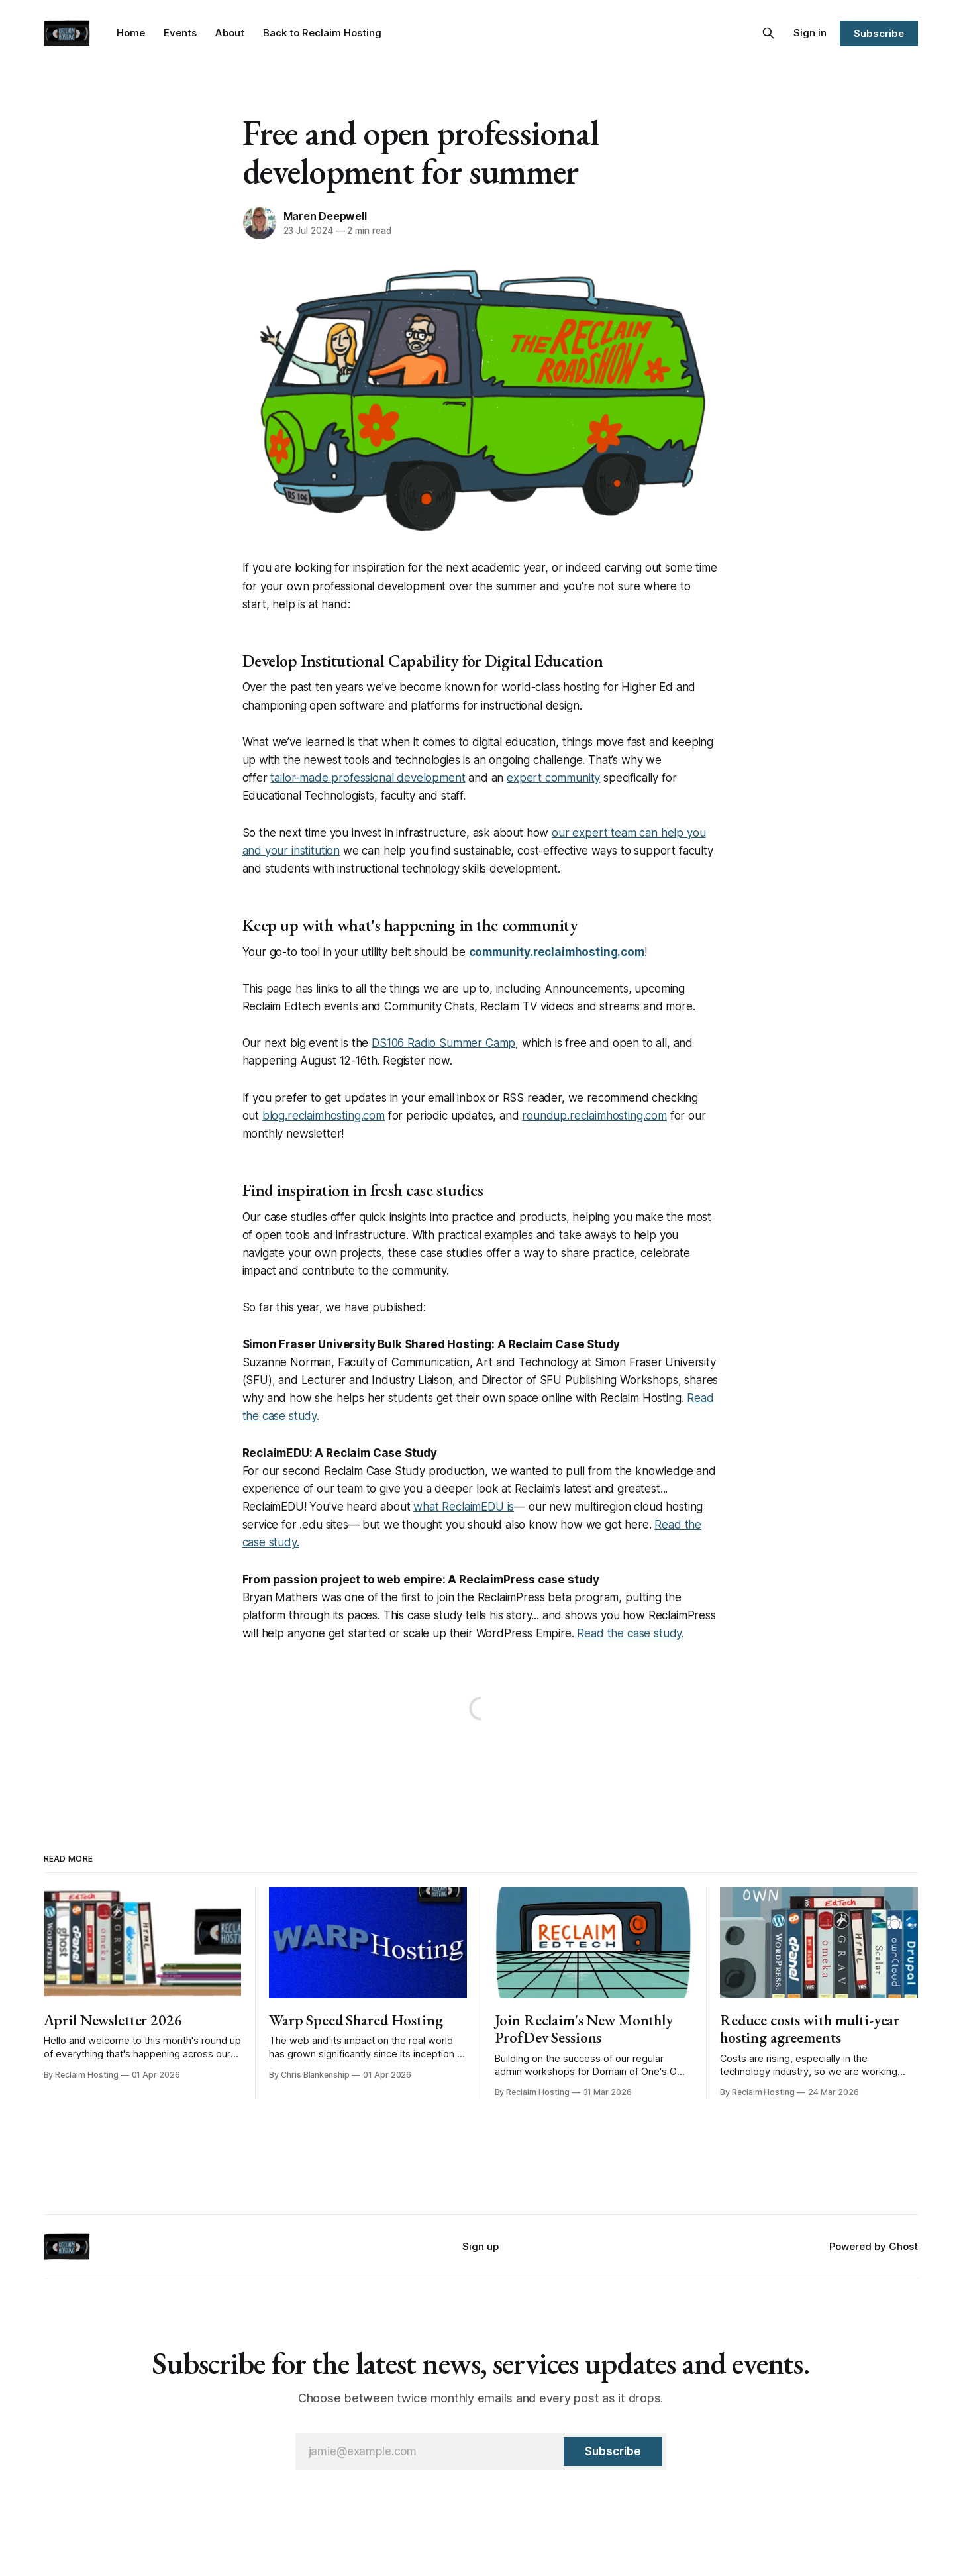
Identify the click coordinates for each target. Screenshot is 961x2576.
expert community (553, 777)
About (229, 33)
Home (131, 33)
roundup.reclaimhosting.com (594, 1115)
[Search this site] (768, 33)
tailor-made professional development (367, 777)
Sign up (480, 2246)
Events (180, 33)
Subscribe (878, 33)
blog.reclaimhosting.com (323, 1115)
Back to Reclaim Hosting (322, 33)
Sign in (810, 33)
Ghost (903, 2246)
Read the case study (629, 1633)
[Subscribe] (613, 2451)
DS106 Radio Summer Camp (443, 1042)
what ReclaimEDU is (463, 1506)
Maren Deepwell (325, 216)
